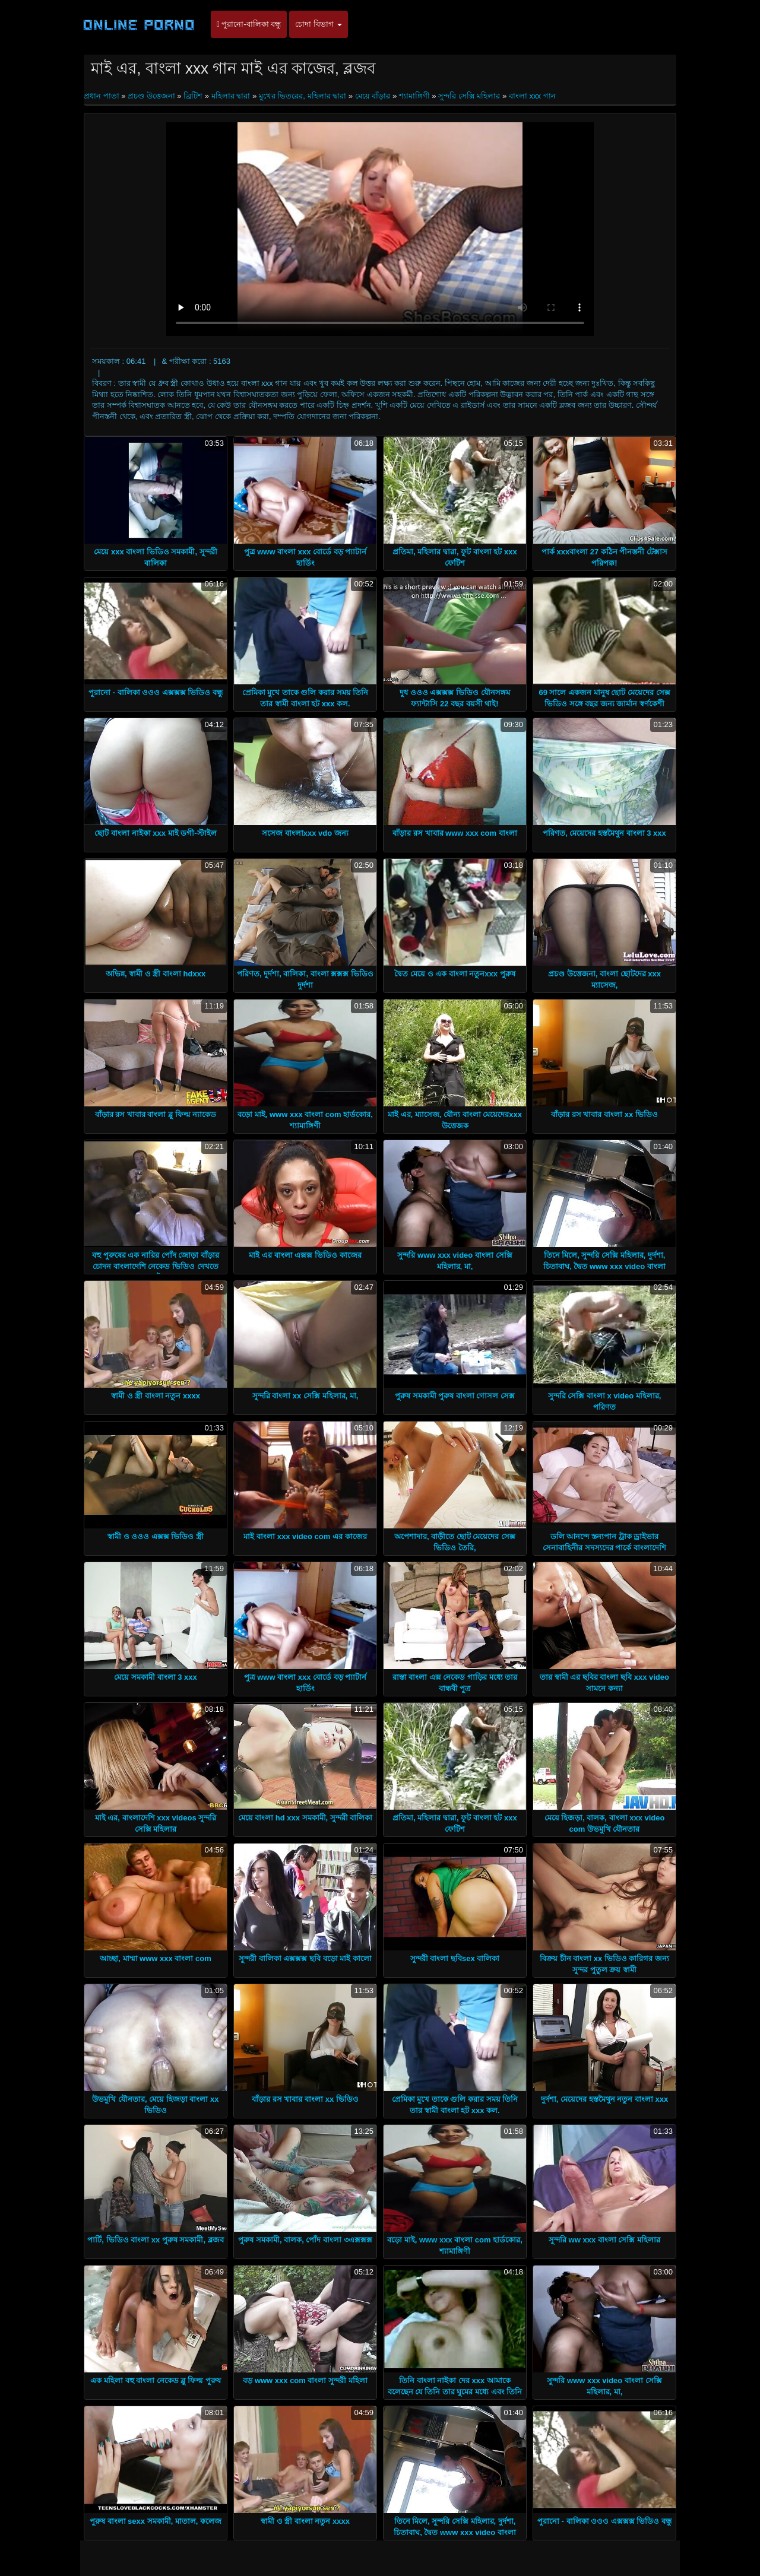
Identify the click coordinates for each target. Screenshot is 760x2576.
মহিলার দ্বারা (231, 95)
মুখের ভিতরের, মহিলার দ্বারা (302, 95)
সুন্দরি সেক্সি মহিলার (469, 95)
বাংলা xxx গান (532, 95)
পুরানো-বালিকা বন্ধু (249, 24)
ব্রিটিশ (192, 95)
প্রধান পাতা (102, 95)
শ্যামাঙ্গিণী (414, 95)
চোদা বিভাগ (318, 24)
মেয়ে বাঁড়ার (373, 95)
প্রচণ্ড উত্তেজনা (151, 95)
